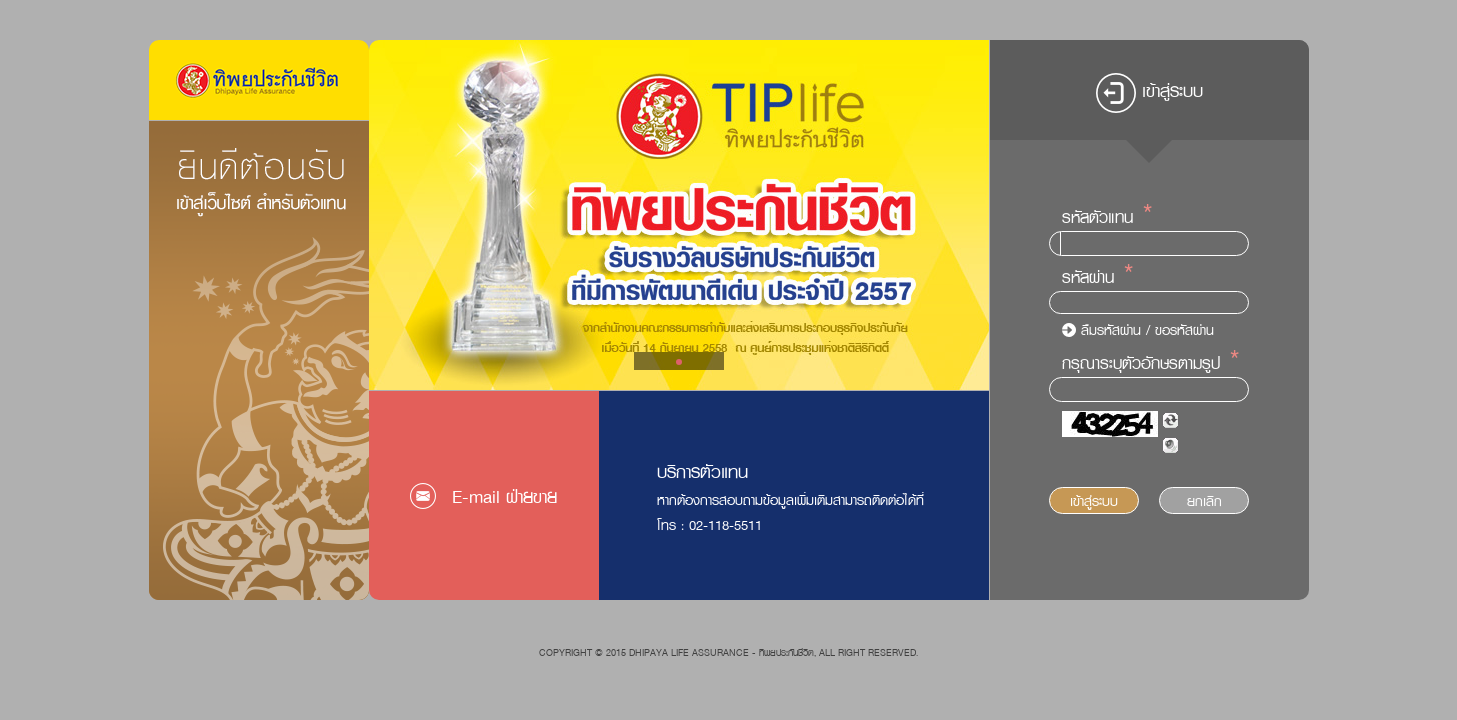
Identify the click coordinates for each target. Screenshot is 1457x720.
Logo (259, 80)
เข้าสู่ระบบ (1094, 500)
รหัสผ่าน (1088, 277)
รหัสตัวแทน (1097, 217)
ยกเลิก (1204, 500)
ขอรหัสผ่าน (1184, 329)
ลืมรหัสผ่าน (1111, 329)
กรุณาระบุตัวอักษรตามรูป (1141, 363)
